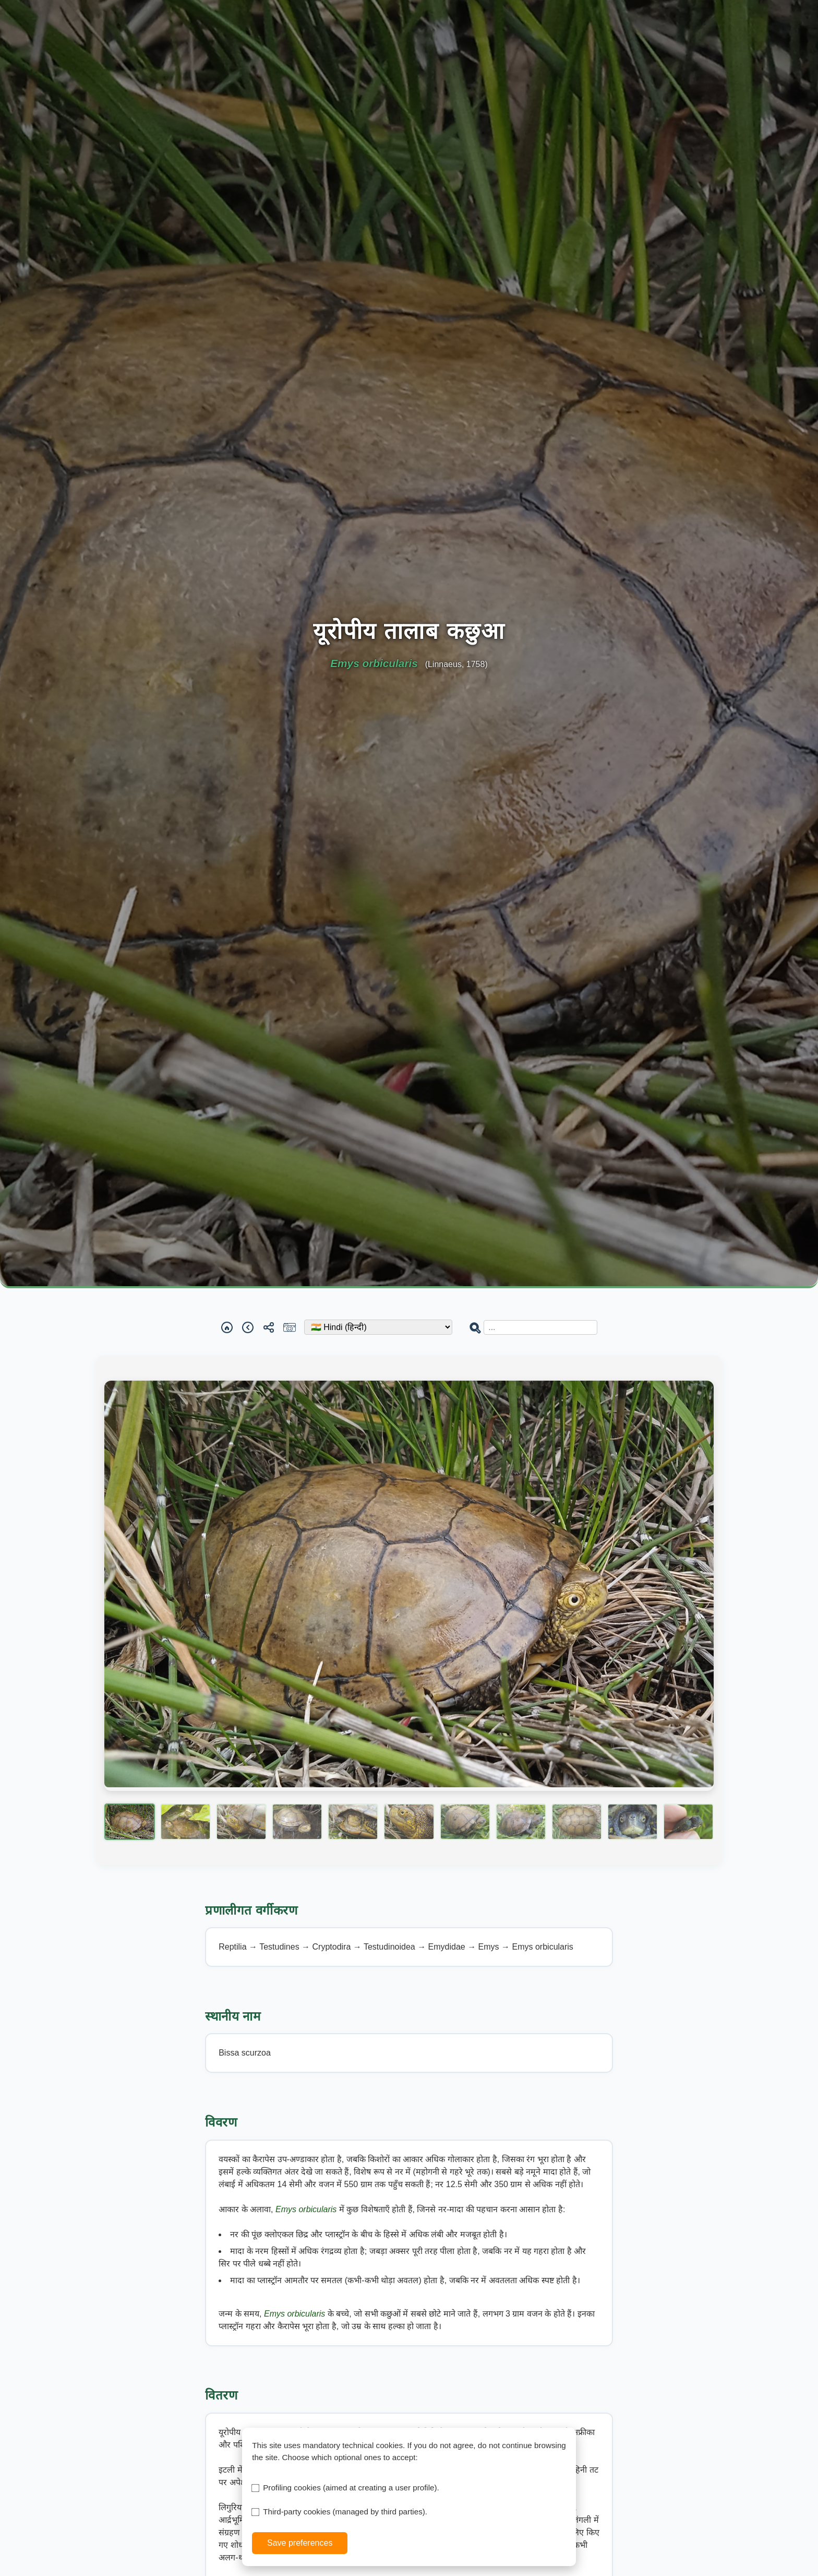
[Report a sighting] (289, 1327)
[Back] (248, 1327)
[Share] (268, 1327)
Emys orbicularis (307, 2209)
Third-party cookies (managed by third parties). (345, 2511)
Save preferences (299, 2542)
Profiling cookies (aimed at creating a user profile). (351, 2487)
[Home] (227, 1327)
